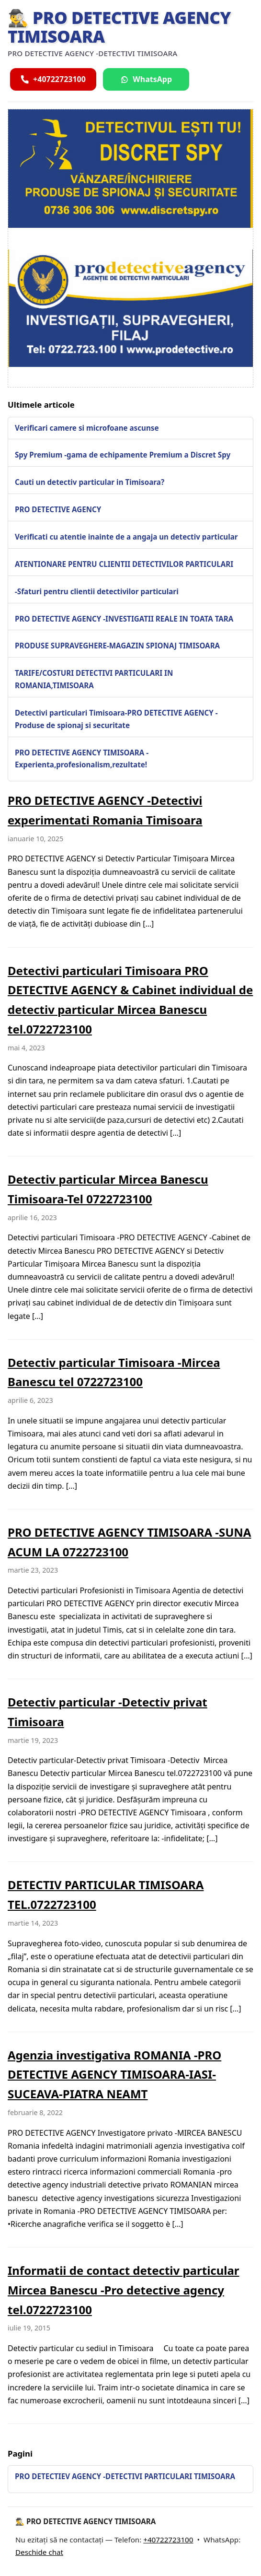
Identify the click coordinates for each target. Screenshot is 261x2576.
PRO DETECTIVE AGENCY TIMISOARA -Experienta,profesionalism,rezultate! (81, 759)
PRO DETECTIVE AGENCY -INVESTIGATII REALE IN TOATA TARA (124, 618)
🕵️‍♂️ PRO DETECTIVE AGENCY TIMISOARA (119, 26)
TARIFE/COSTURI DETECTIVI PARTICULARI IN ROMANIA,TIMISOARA (94, 679)
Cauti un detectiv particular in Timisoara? (89, 482)
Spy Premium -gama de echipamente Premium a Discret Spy (122, 454)
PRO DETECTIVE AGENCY (58, 509)
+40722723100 (168, 2539)
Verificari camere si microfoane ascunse (87, 428)
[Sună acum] (53, 79)
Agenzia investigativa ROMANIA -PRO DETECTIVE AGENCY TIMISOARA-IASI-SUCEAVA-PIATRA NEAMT (114, 2074)
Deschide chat (39, 2552)
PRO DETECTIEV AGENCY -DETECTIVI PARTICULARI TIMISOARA (125, 2476)
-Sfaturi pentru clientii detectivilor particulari (97, 591)
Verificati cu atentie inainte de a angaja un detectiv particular (126, 536)
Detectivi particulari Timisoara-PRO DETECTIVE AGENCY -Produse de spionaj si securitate (116, 719)
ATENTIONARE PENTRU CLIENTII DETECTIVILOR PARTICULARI (124, 564)
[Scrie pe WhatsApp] (146, 79)
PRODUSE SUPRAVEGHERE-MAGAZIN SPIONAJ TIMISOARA (117, 645)
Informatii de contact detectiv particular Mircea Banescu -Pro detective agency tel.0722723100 (123, 2289)
